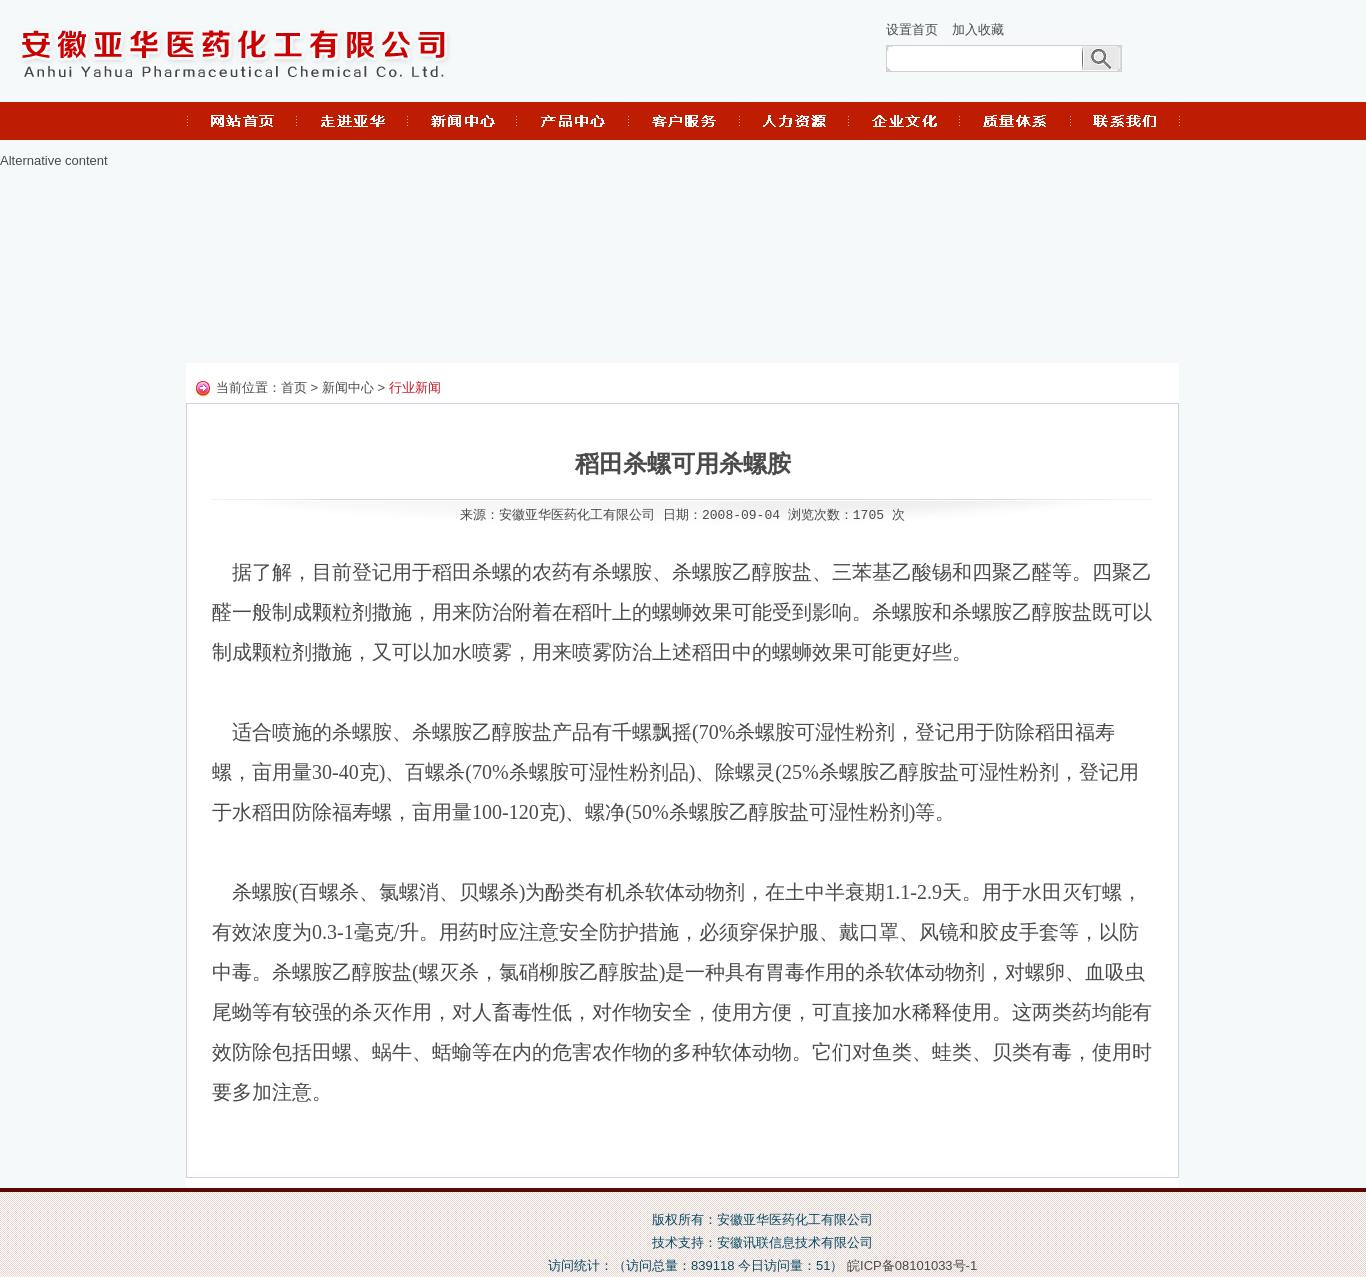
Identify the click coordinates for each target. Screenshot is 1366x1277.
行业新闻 (415, 388)
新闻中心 (348, 388)
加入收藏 (978, 29)
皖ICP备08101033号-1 (912, 1265)
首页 (294, 388)
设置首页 (912, 29)
